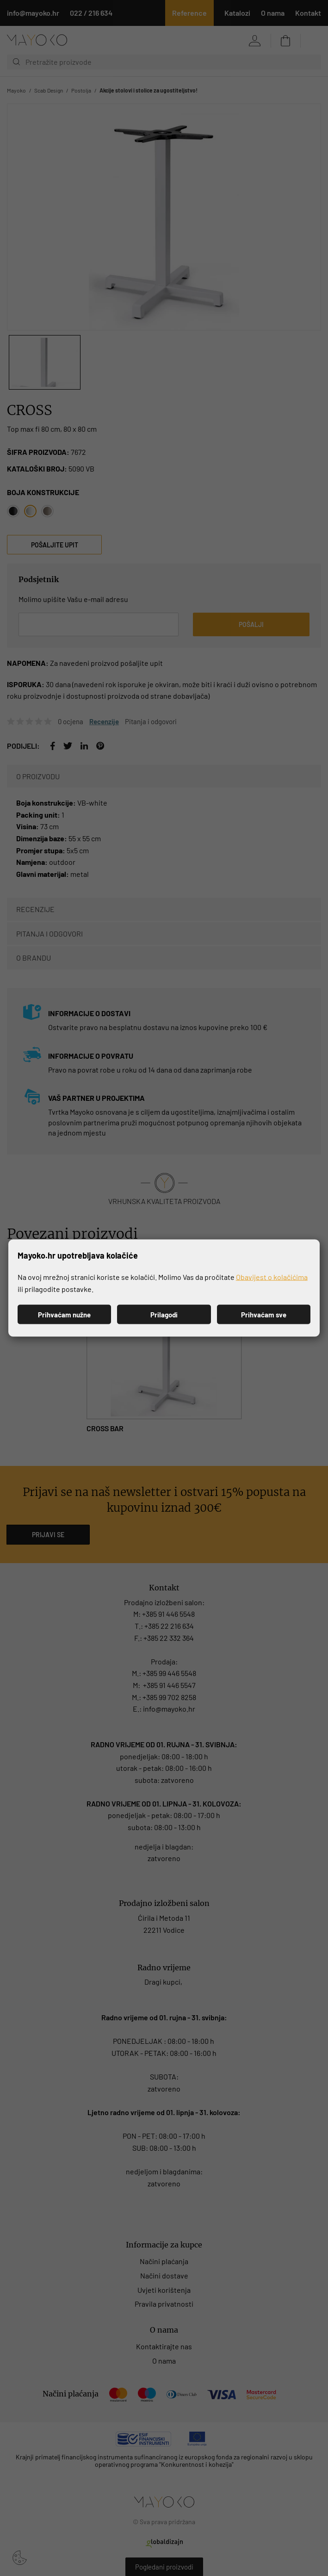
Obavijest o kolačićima (272, 1276)
